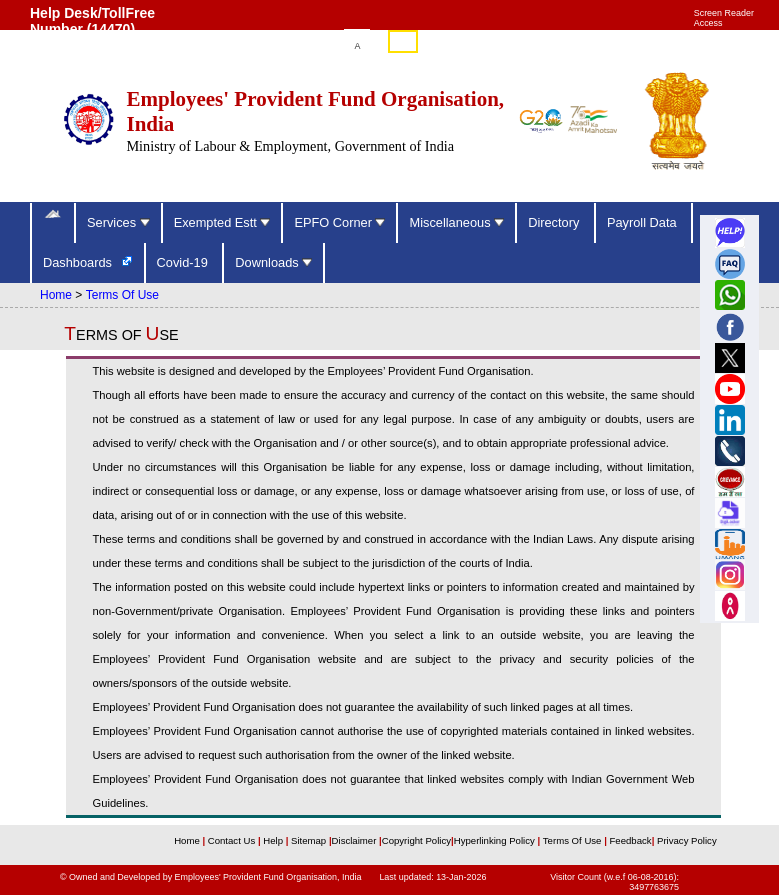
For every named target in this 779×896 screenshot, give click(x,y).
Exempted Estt (222, 222)
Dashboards (79, 262)
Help (274, 840)
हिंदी (403, 43)
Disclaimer (354, 840)
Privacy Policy (685, 840)
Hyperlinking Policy (496, 840)
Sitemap (310, 840)
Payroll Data (643, 222)
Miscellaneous (456, 222)
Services (118, 222)
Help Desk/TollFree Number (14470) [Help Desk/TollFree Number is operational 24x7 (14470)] (92, 21)
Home (56, 295)
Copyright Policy (416, 840)
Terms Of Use (122, 295)
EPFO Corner (339, 222)
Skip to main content (273, 46)
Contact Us (233, 840)
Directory (555, 222)
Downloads (273, 262)
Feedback (630, 840)
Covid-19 (184, 262)
